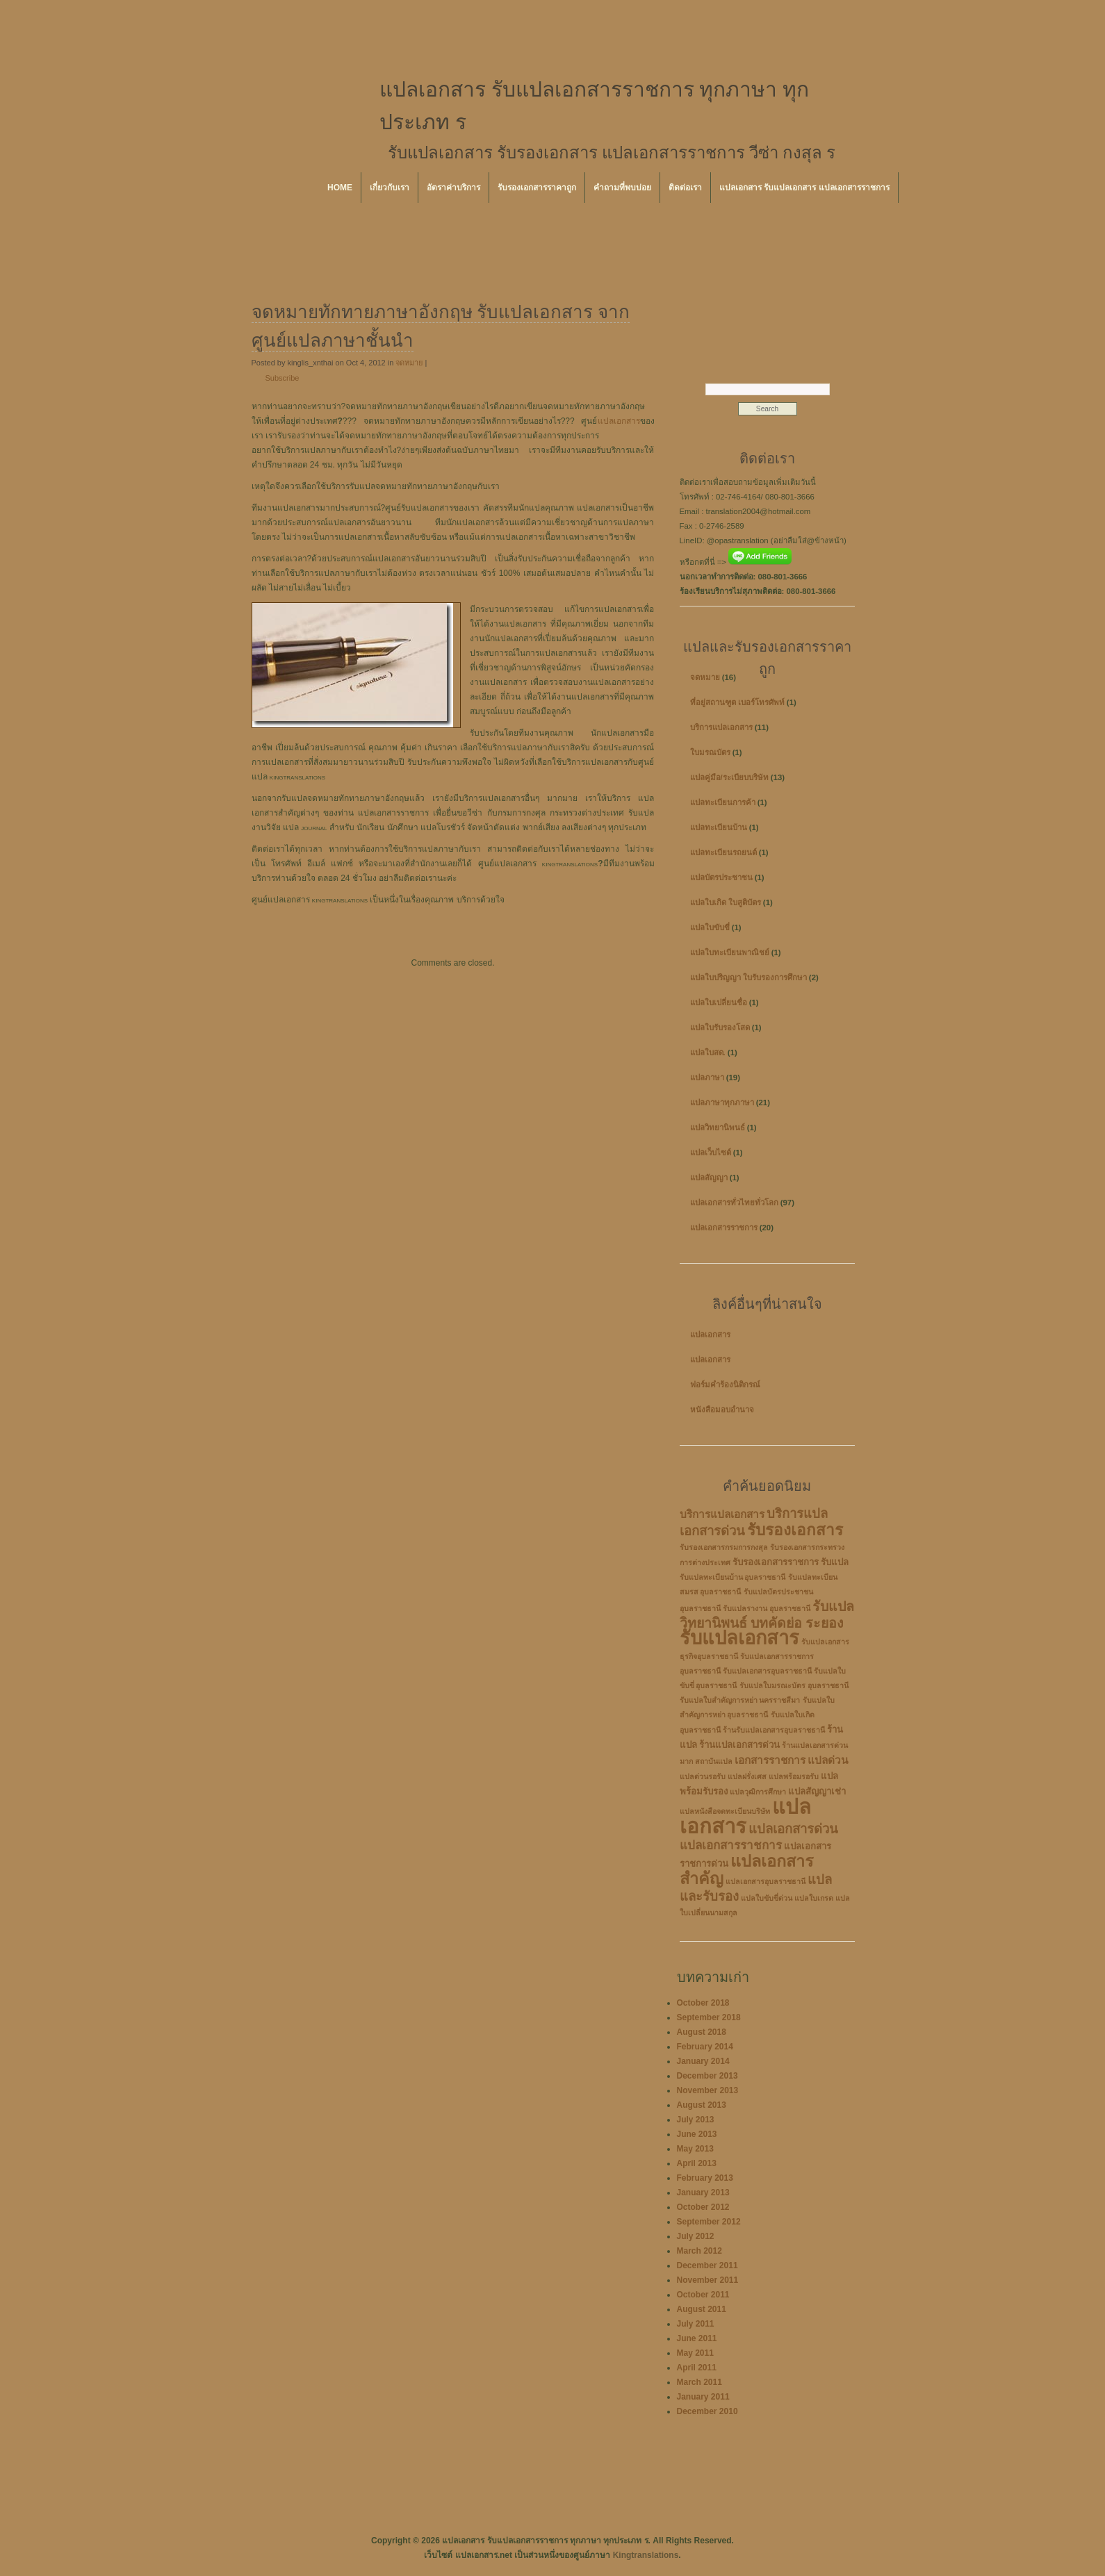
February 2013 (705, 2178)
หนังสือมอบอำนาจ (722, 1409)
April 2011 (697, 2367)
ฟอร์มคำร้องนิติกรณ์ (725, 1384)
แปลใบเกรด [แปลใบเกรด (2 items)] (813, 1898)
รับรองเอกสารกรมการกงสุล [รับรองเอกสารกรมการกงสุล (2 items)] (724, 1547)
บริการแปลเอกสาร (721, 727)
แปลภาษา (707, 1077)
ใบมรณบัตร (710, 752)
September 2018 (709, 2017)
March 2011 (699, 2382)
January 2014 (703, 2061)
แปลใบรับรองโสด (720, 1027)
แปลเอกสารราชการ (724, 1227)
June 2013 (697, 2134)
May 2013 (695, 2149)
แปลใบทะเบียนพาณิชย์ (729, 952)
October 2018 (703, 2003)
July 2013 (695, 2119)
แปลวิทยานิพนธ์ (717, 1127)
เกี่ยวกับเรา (389, 187)
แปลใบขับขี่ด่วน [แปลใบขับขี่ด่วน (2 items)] (766, 1898)
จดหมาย (409, 362)
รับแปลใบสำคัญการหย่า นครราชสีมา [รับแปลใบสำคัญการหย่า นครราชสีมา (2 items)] (740, 1700)
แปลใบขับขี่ (710, 927)
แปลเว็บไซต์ (710, 1152)
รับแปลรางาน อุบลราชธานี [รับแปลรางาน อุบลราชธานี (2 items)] (766, 1608)
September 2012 (709, 2222)
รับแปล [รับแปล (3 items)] (835, 1562)
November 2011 (708, 2280)
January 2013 (703, 2192)
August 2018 (701, 2032)
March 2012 (699, 2251)
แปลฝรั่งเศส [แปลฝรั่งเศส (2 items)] (747, 1776)
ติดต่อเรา (685, 187)
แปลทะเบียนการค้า (722, 802)
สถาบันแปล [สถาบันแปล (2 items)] (713, 1761)
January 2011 (703, 2397)
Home (339, 187)
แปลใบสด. (708, 1052)
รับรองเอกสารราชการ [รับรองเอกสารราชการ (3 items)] (775, 1562)
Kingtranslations (646, 2555)
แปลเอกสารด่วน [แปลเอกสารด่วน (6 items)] (793, 1829)
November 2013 (708, 2090)
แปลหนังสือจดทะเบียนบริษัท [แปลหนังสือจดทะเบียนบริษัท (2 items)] (725, 1811)
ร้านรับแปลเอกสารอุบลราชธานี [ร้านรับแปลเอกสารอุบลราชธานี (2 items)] (774, 1730)
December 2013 (707, 2076)
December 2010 (707, 2411)
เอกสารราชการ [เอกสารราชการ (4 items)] (770, 1760)
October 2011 (703, 2295)
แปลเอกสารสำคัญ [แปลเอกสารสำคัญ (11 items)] (747, 1870)
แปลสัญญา (709, 1177)
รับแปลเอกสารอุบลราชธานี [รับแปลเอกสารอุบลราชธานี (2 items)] (767, 1671)
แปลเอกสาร (619, 421)
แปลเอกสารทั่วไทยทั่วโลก (734, 1202)
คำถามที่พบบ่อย (622, 187)
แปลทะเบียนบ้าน (718, 827)
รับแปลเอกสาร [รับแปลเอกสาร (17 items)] (739, 1638)
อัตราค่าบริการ (453, 187)
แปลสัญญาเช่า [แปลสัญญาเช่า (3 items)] (817, 1791)
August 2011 (701, 2309)
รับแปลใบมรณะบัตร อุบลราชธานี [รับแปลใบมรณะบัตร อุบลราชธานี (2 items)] (794, 1685)
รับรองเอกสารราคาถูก (537, 187)
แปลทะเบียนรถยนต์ (723, 852)
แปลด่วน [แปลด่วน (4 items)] (828, 1760)
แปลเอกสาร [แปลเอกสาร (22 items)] (745, 1816)
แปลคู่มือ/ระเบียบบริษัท (729, 777)
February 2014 (705, 2046)
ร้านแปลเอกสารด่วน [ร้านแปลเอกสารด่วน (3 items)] (739, 1745)
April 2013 (697, 2163)
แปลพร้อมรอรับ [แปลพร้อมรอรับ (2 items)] (794, 1776)
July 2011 (695, 2324)
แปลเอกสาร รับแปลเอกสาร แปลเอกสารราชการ (804, 187)
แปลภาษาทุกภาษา (722, 1102)
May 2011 (695, 2353)
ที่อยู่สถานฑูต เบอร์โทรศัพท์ (737, 702)
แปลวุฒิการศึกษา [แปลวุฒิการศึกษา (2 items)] (758, 1791)
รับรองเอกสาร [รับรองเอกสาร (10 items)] (795, 1530)
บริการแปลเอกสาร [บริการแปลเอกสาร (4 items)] (722, 1514)
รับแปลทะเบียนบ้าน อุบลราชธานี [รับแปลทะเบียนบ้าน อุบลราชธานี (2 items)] (733, 1577)
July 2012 (695, 2236)
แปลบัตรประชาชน (721, 877)
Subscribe (282, 378)
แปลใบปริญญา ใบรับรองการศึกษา (748, 977)
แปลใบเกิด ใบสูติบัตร (725, 902)
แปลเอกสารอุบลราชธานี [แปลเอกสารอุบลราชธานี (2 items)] (765, 1881)
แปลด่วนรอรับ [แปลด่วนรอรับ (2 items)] (703, 1776)
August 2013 (701, 2105)
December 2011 (707, 2265)
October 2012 (703, 2207)
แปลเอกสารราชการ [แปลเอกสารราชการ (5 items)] (731, 1845)
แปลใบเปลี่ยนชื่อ (718, 1002)
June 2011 (697, 2338)
